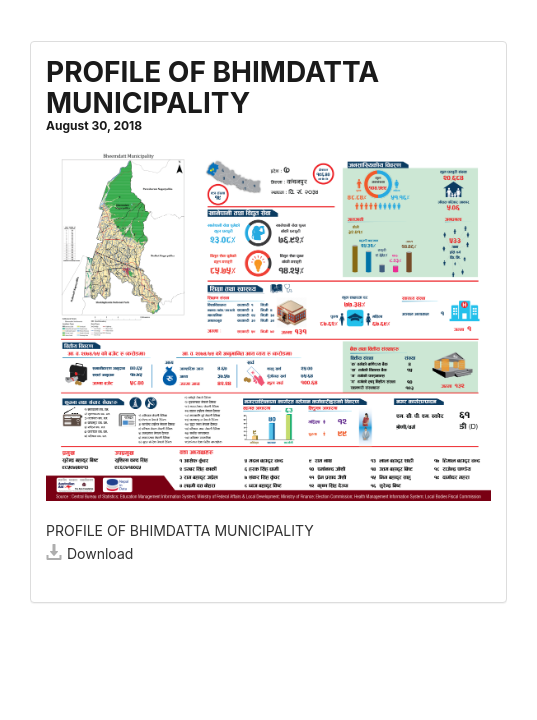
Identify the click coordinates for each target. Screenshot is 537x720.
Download (89, 553)
